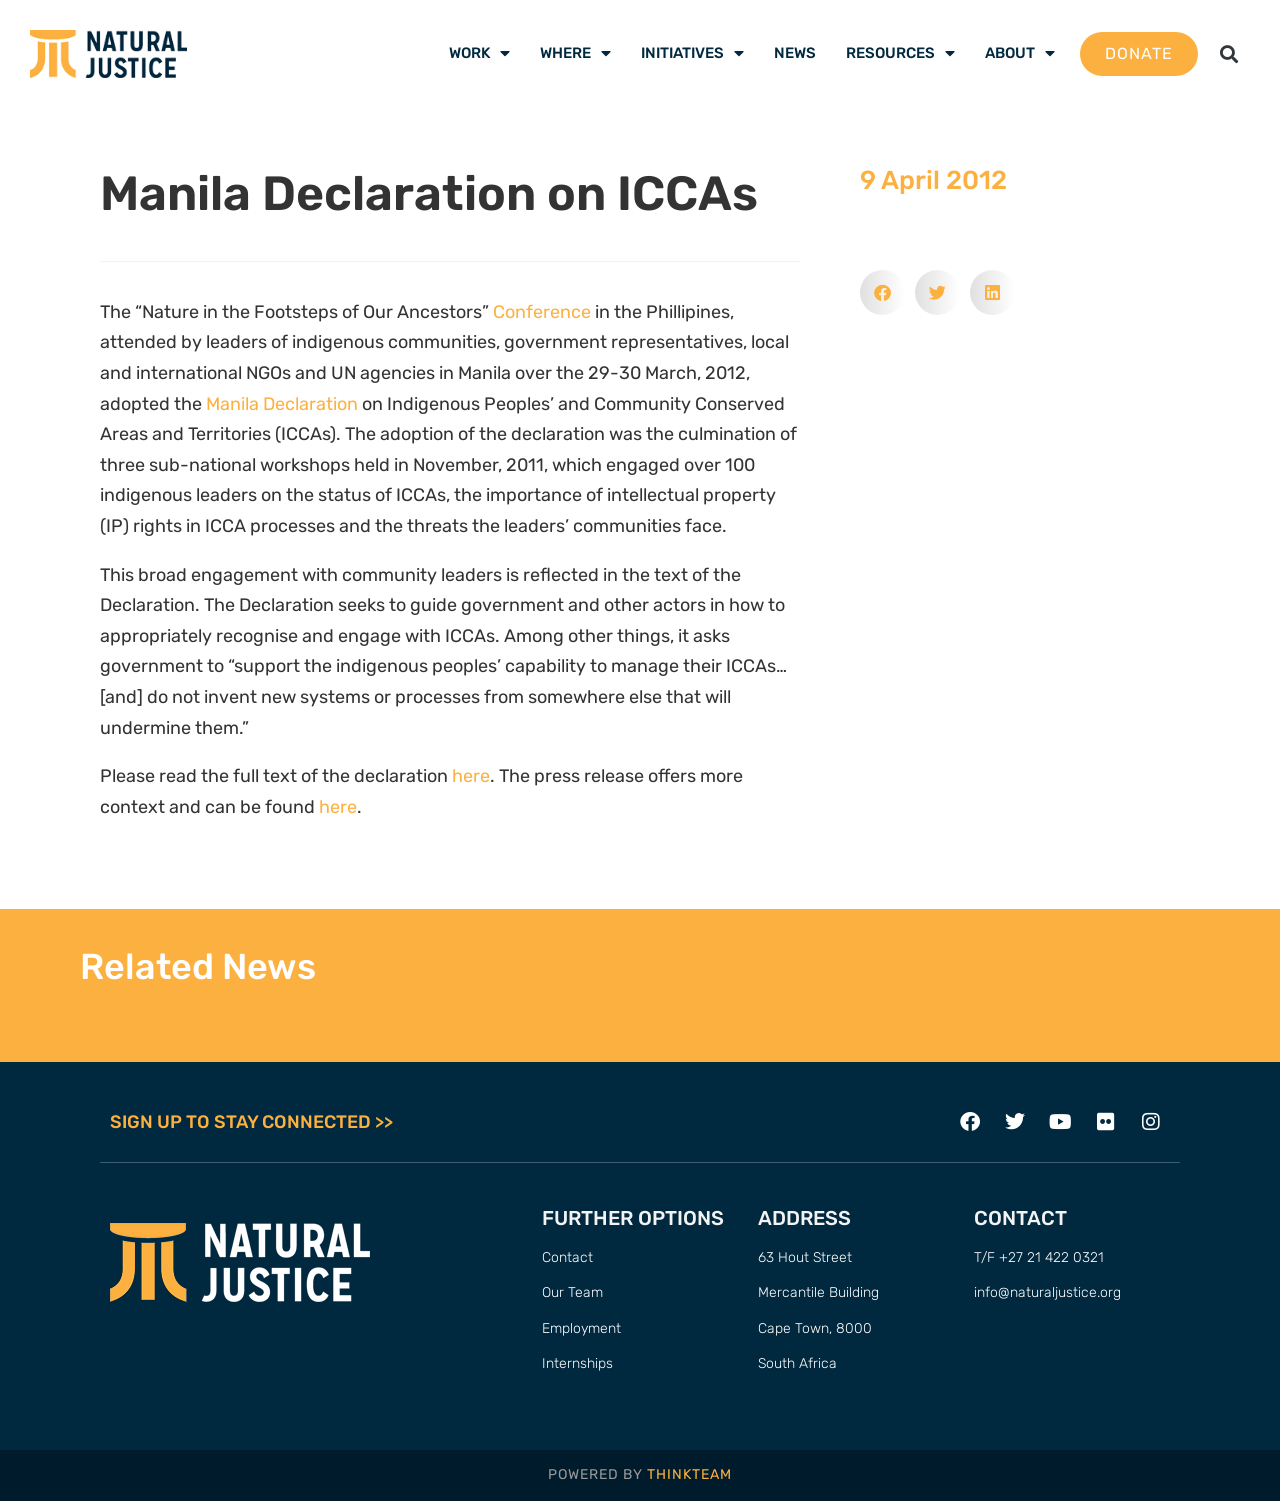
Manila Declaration (282, 404)
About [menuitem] (1020, 53)
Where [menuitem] (575, 53)
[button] (1229, 53)
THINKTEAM (689, 1474)
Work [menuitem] (479, 53)
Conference (542, 312)
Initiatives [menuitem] (692, 53)
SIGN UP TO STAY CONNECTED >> (251, 1122)
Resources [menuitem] (900, 53)
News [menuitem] (795, 53)
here (471, 776)
